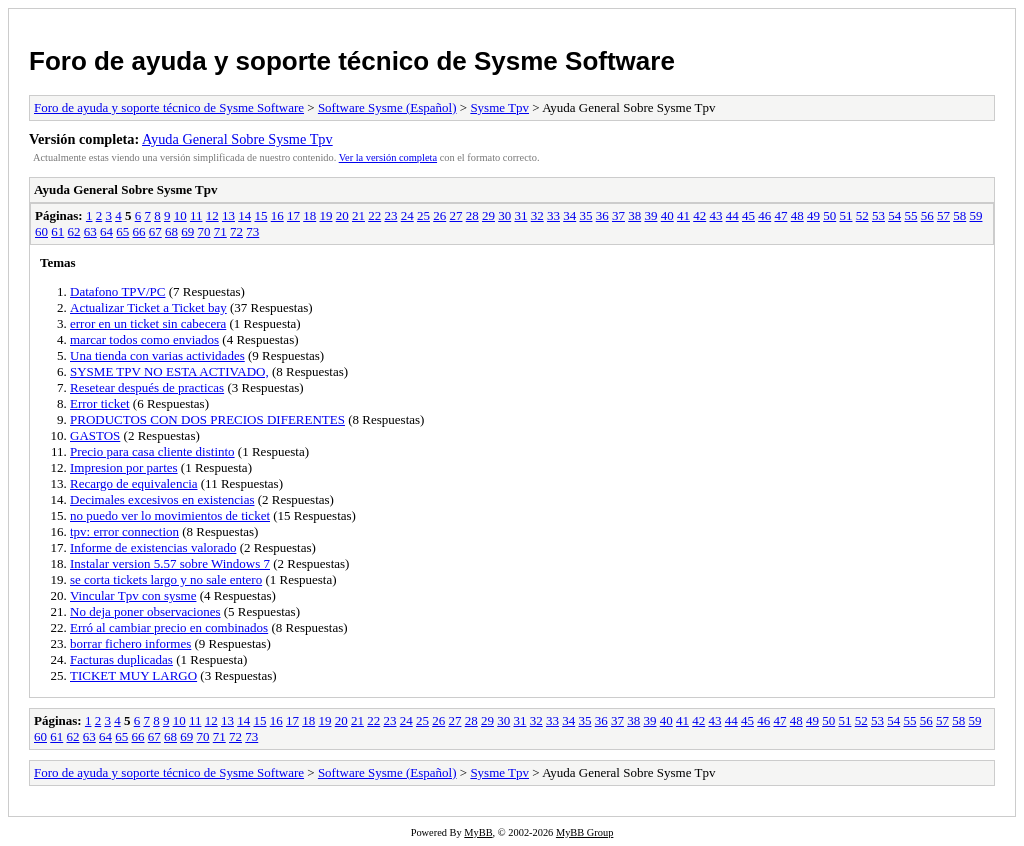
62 (74, 231)
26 (439, 215)
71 (220, 231)
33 (553, 215)
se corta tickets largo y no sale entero (166, 579)
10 (180, 215)
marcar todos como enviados (144, 339)
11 (196, 215)
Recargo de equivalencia (134, 483)
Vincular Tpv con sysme (133, 595)
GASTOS (95, 435)
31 (520, 215)
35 (585, 215)
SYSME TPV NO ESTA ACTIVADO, (169, 371)
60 (41, 231)
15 (260, 215)
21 (358, 215)
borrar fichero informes (130, 643)
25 (423, 215)
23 (390, 215)
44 (732, 215)
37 (618, 215)
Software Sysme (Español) (387, 107)
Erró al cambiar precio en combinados (169, 627)
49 (813, 215)
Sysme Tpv (499, 107)
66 (139, 231)
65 (122, 231)
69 (187, 231)
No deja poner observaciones (145, 611)
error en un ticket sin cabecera (148, 323)
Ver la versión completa (388, 157)
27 (455, 215)
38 (634, 215)
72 (236, 231)
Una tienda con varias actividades (157, 355)
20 (342, 215)
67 (155, 231)
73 (252, 231)
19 (325, 215)
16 (277, 215)
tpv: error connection (124, 531)
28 (472, 215)
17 (293, 215)
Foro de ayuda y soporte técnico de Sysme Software (352, 61)
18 (309, 215)
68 (171, 231)
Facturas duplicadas (121, 659)
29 (488, 215)
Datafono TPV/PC (117, 291)
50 (829, 215)
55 (910, 215)
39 (650, 215)
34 (569, 215)
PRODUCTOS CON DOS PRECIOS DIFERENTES (207, 419)
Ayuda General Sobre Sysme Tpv (237, 139)
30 (504, 215)
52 (862, 215)
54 (894, 215)
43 (715, 215)
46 (764, 215)
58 (959, 215)
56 (927, 215)
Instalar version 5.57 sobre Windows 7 (170, 563)
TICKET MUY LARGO (133, 675)
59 (975, 215)
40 (667, 215)
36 (602, 215)
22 (374, 215)
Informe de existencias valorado (153, 547)
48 (797, 215)
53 (878, 215)
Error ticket (100, 403)
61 (57, 231)
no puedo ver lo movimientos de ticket (170, 515)
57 (943, 215)
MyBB (478, 832)
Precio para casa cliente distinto (152, 451)
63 (90, 231)
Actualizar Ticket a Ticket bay (148, 307)
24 (407, 215)
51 (845, 215)
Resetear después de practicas (147, 387)
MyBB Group (584, 832)
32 (537, 215)
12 (212, 215)
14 (244, 215)
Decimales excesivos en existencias (162, 499)
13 (228, 215)
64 (106, 231)
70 (204, 231)
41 (683, 215)
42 (699, 215)
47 (780, 215)
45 (748, 215)
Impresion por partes (124, 467)
